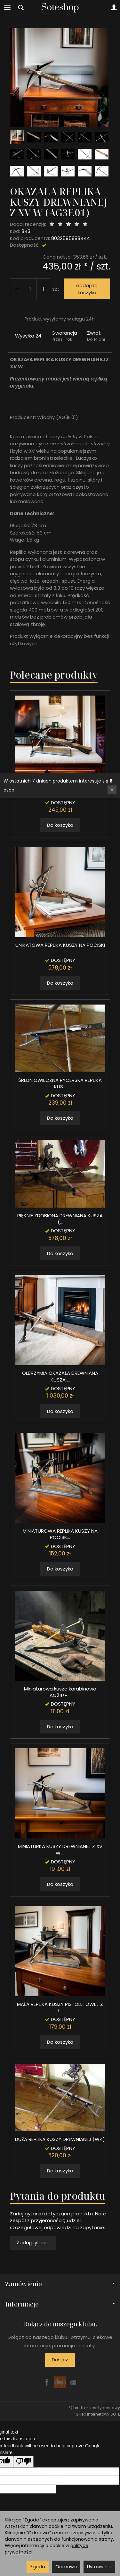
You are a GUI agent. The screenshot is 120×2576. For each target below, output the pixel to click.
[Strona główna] (60, 7)
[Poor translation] (23, 2461)
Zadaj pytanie (33, 2242)
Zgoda (37, 2566)
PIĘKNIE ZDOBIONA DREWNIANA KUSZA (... (60, 1218)
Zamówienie (60, 2284)
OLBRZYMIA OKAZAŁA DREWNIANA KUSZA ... (60, 1376)
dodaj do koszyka (87, 288)
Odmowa (66, 2566)
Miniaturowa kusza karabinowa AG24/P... (60, 1692)
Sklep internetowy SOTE (98, 2414)
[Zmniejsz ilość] (43, 288)
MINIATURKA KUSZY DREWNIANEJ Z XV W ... (60, 1849)
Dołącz (60, 2359)
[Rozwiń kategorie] (7, 7)
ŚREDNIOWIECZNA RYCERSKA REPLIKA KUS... (60, 1083)
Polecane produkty (54, 674)
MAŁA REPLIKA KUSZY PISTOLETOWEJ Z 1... (60, 2007)
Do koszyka (60, 825)
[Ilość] (30, 288)
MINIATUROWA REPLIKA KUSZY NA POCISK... (60, 1534)
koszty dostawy (105, 2407)
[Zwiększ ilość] (17, 288)
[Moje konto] (114, 7)
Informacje (60, 2304)
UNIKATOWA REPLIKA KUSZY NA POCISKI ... (60, 948)
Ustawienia (99, 2566)
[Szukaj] (21, 7)
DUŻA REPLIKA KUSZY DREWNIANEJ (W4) (60, 2139)
